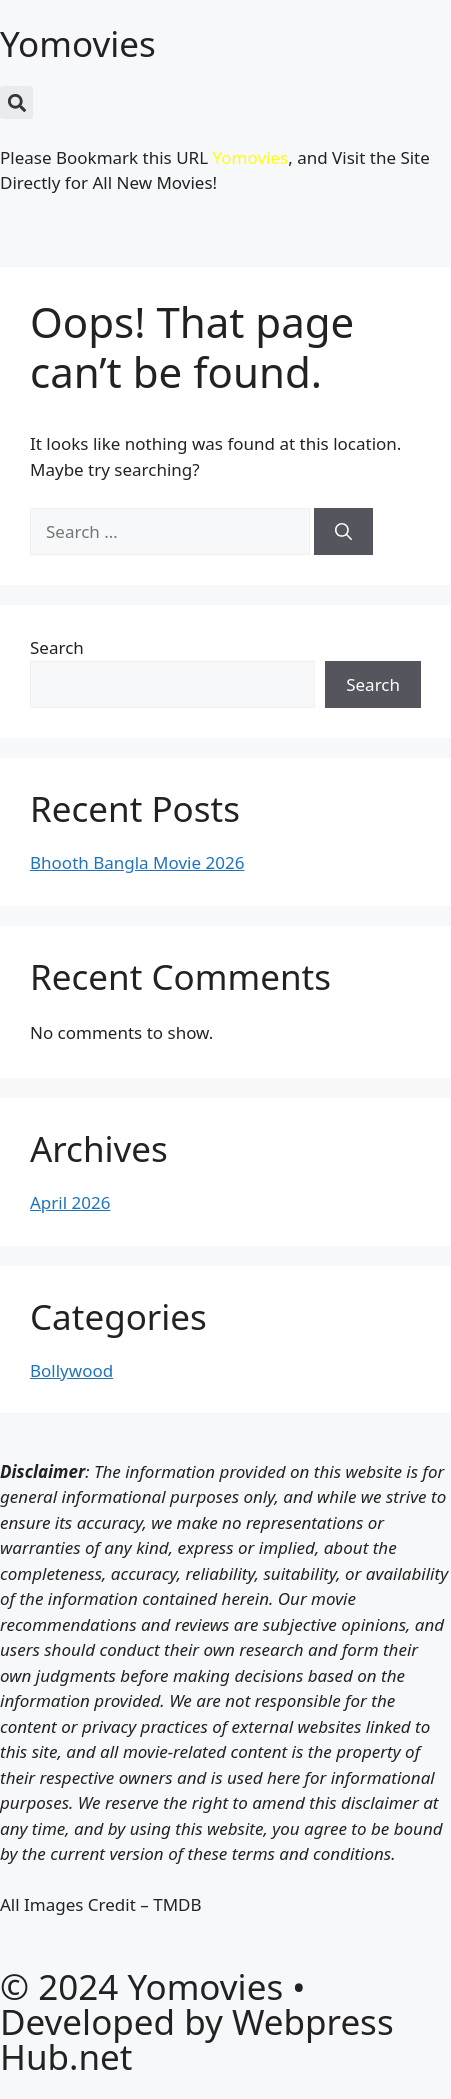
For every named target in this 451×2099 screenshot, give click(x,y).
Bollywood (71, 1370)
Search (57, 647)
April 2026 (70, 1202)
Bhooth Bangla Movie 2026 (137, 862)
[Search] (343, 532)
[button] (16, 102)
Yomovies (78, 43)
